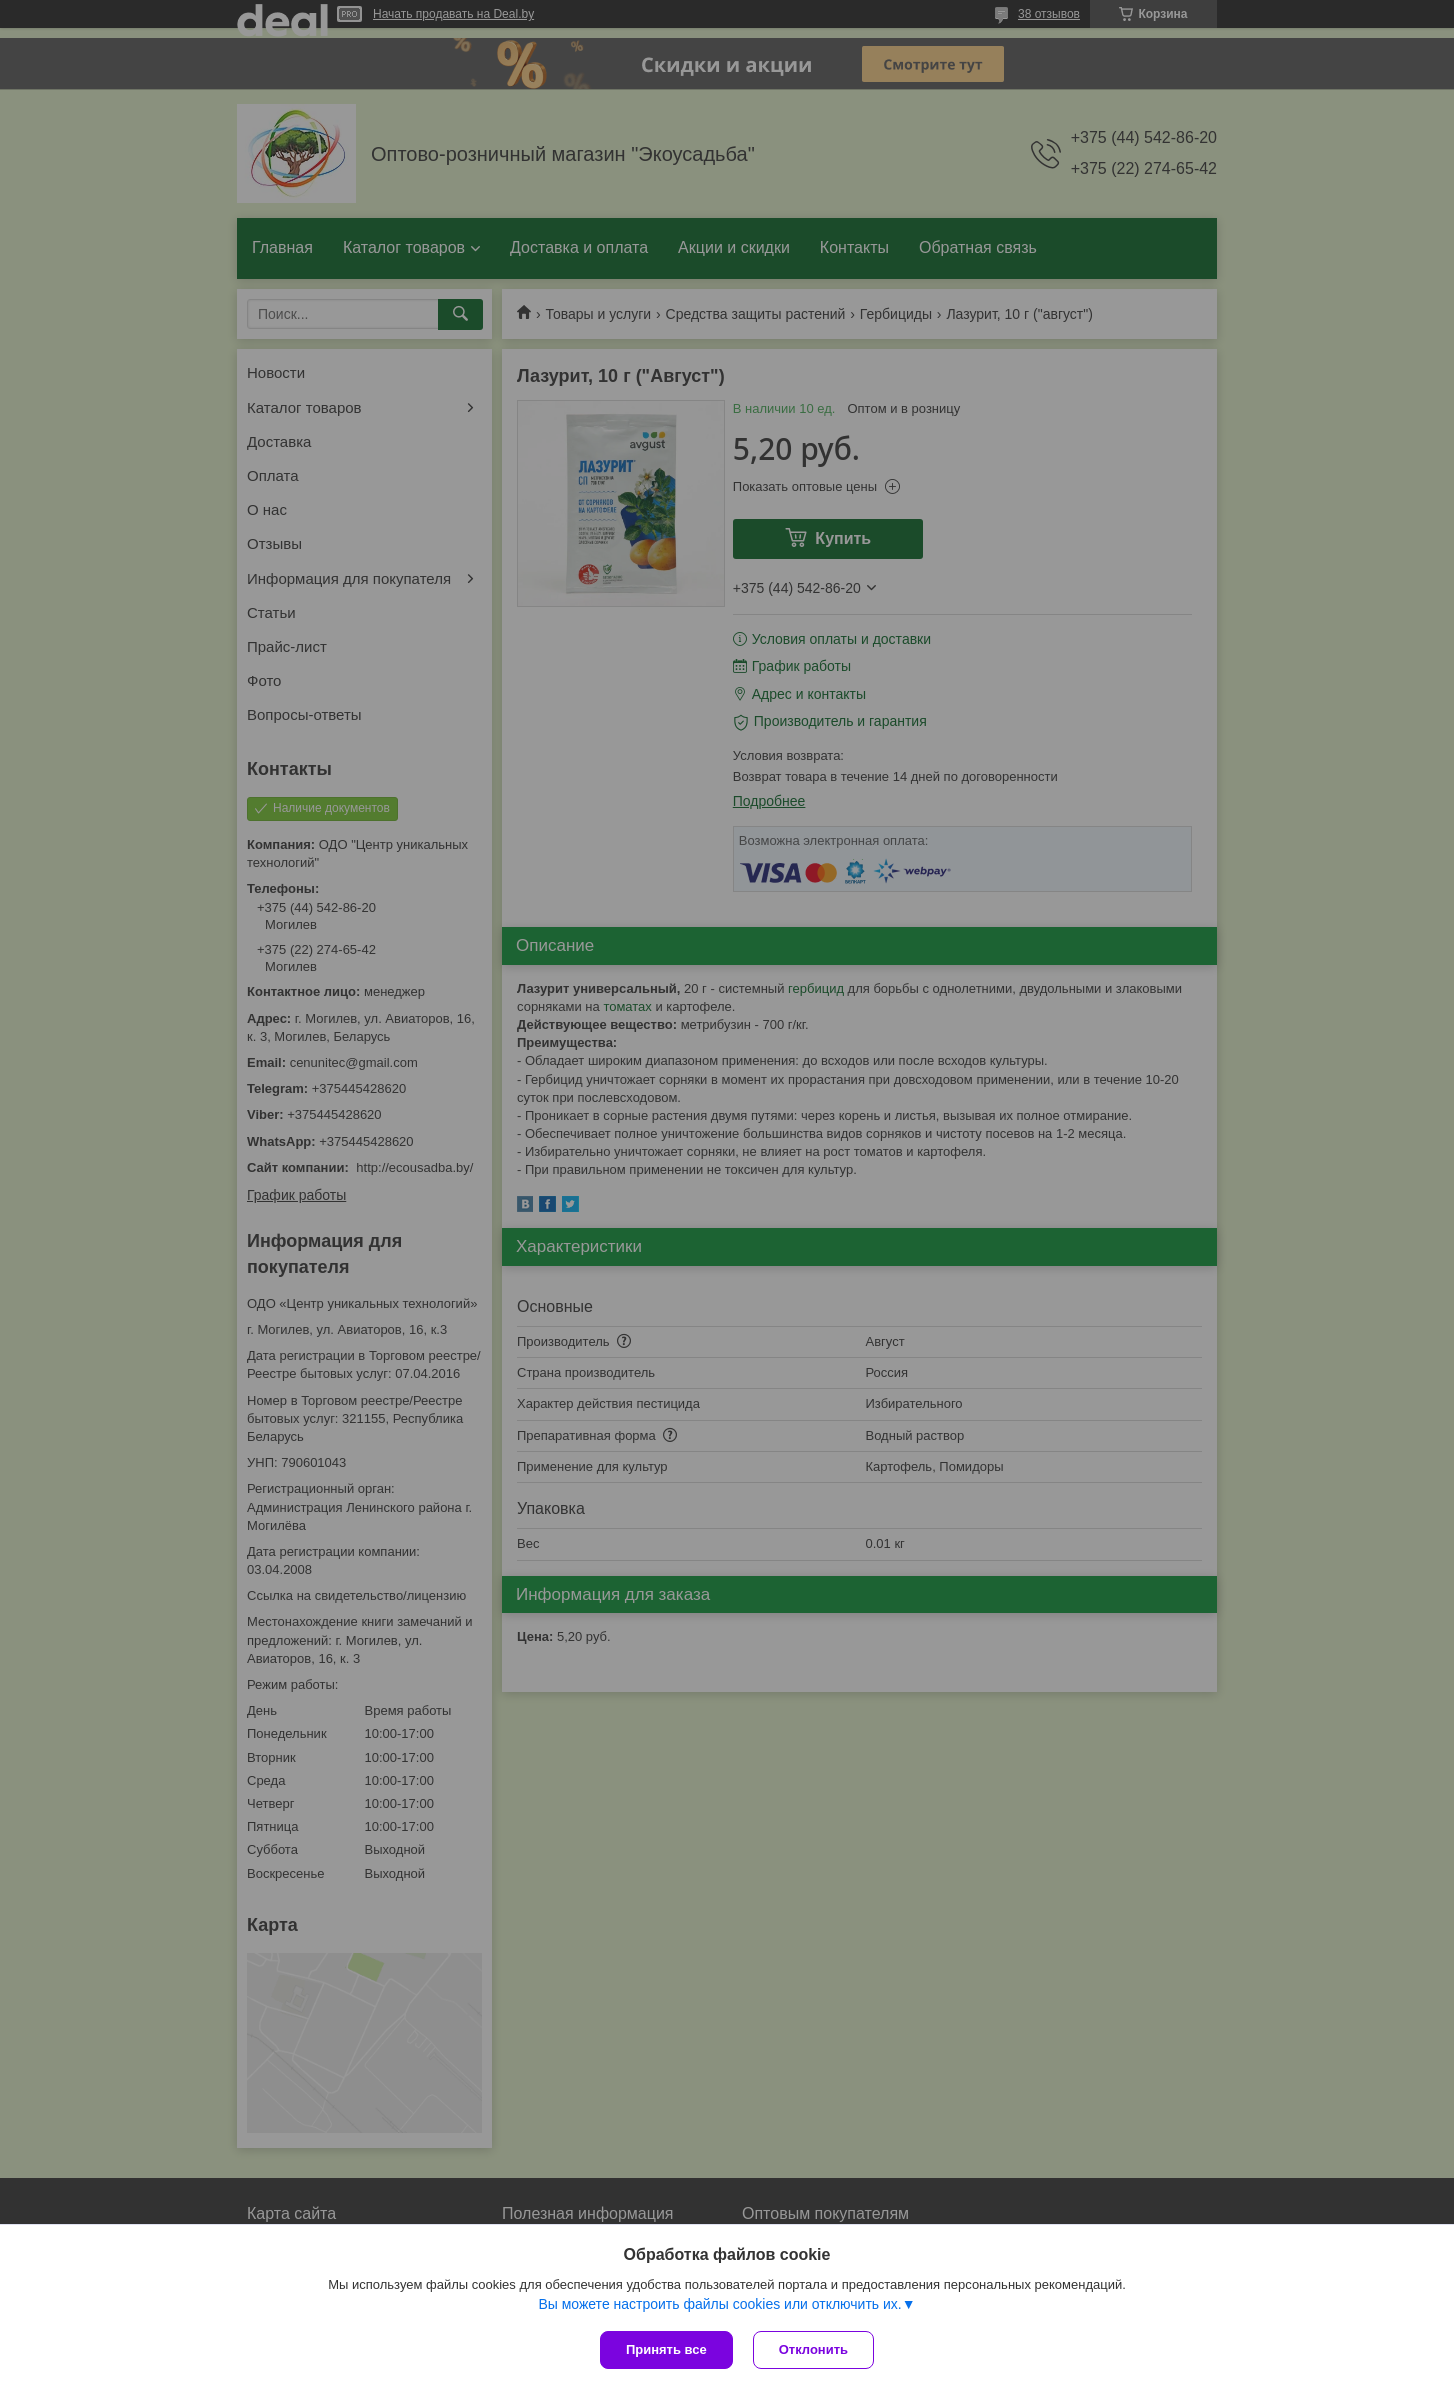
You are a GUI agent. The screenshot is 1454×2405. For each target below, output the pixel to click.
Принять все (666, 2349)
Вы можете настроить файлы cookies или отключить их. (719, 2304)
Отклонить (813, 2349)
